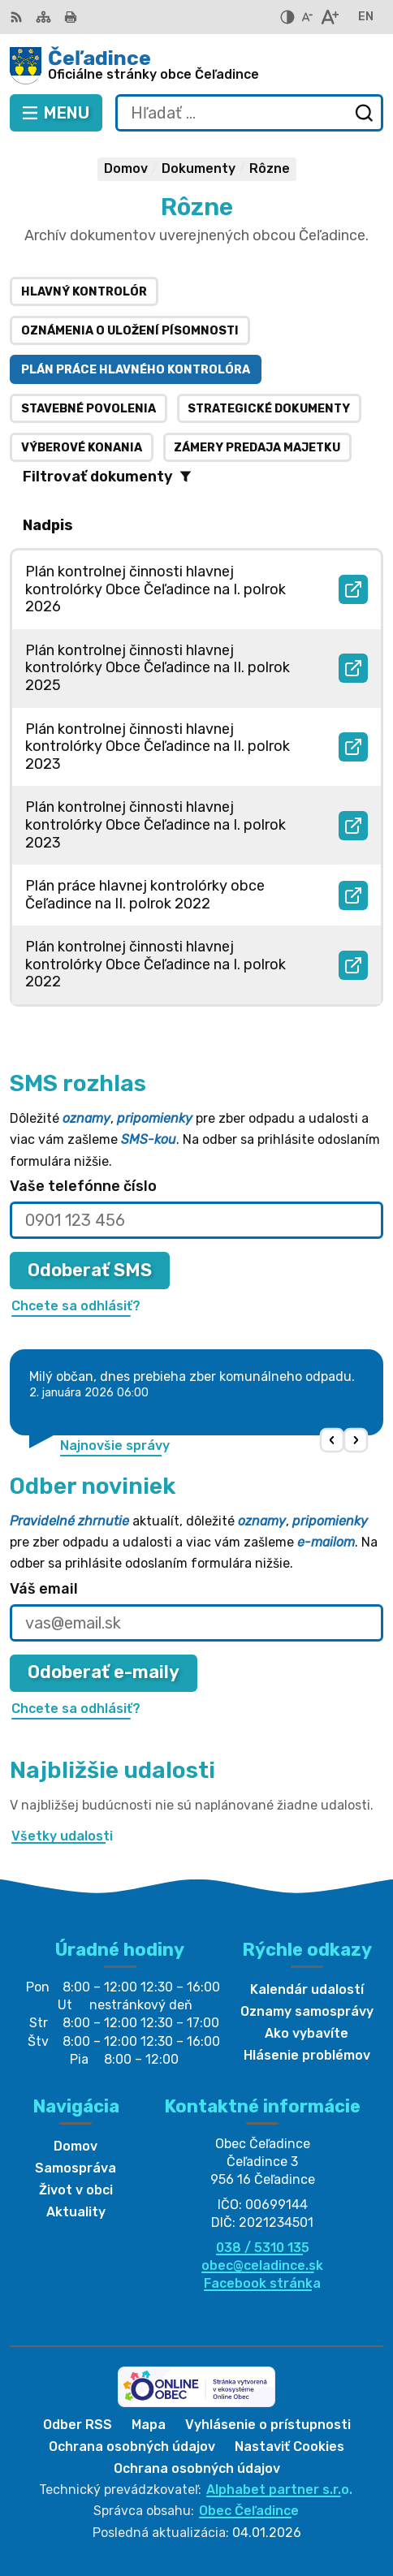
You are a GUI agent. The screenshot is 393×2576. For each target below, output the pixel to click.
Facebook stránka (262, 2283)
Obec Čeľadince (249, 2510)
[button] (332, 1440)
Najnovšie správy (115, 1445)
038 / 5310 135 (262, 2247)
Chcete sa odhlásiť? (75, 1306)
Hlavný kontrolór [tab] (84, 292)
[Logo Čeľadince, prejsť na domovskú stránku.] (196, 65)
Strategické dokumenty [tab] (269, 409)
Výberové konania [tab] (81, 448)
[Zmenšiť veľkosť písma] (307, 17)
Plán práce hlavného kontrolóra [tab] (135, 370)
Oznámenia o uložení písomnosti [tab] (130, 331)
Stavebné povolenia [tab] (88, 409)
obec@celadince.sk (262, 2265)
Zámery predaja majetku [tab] (257, 448)
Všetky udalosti (62, 1836)
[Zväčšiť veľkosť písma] (329, 17)
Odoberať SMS (90, 1270)
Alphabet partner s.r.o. (279, 2489)
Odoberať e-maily (103, 1672)
